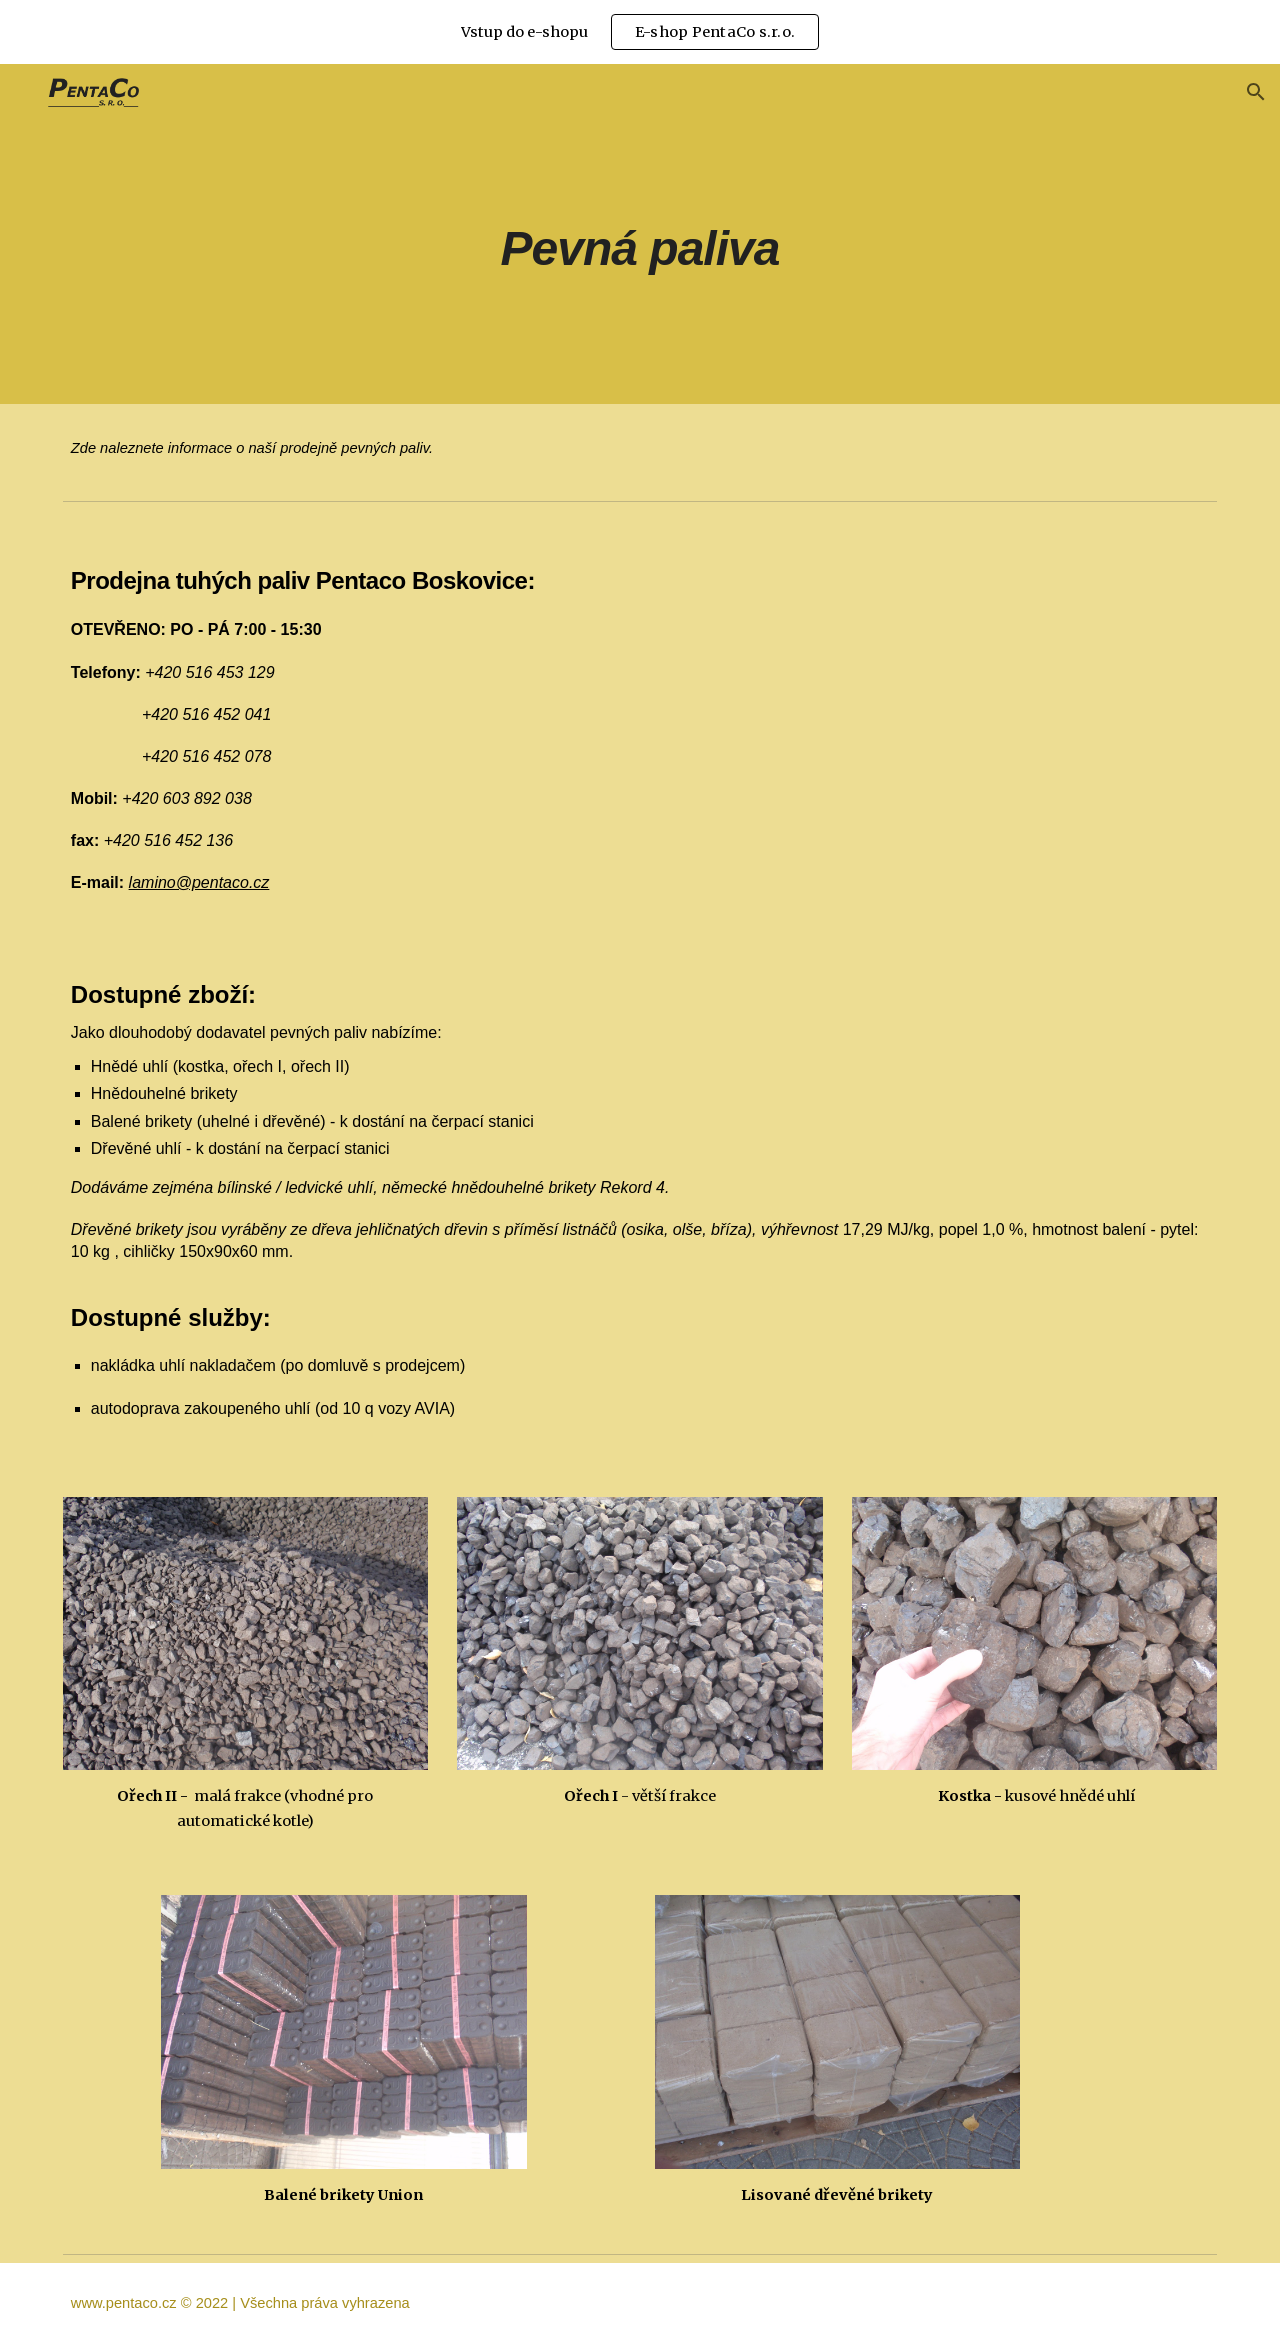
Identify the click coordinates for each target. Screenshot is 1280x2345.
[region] (640, 32)
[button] (1256, 92)
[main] (640, 233)
